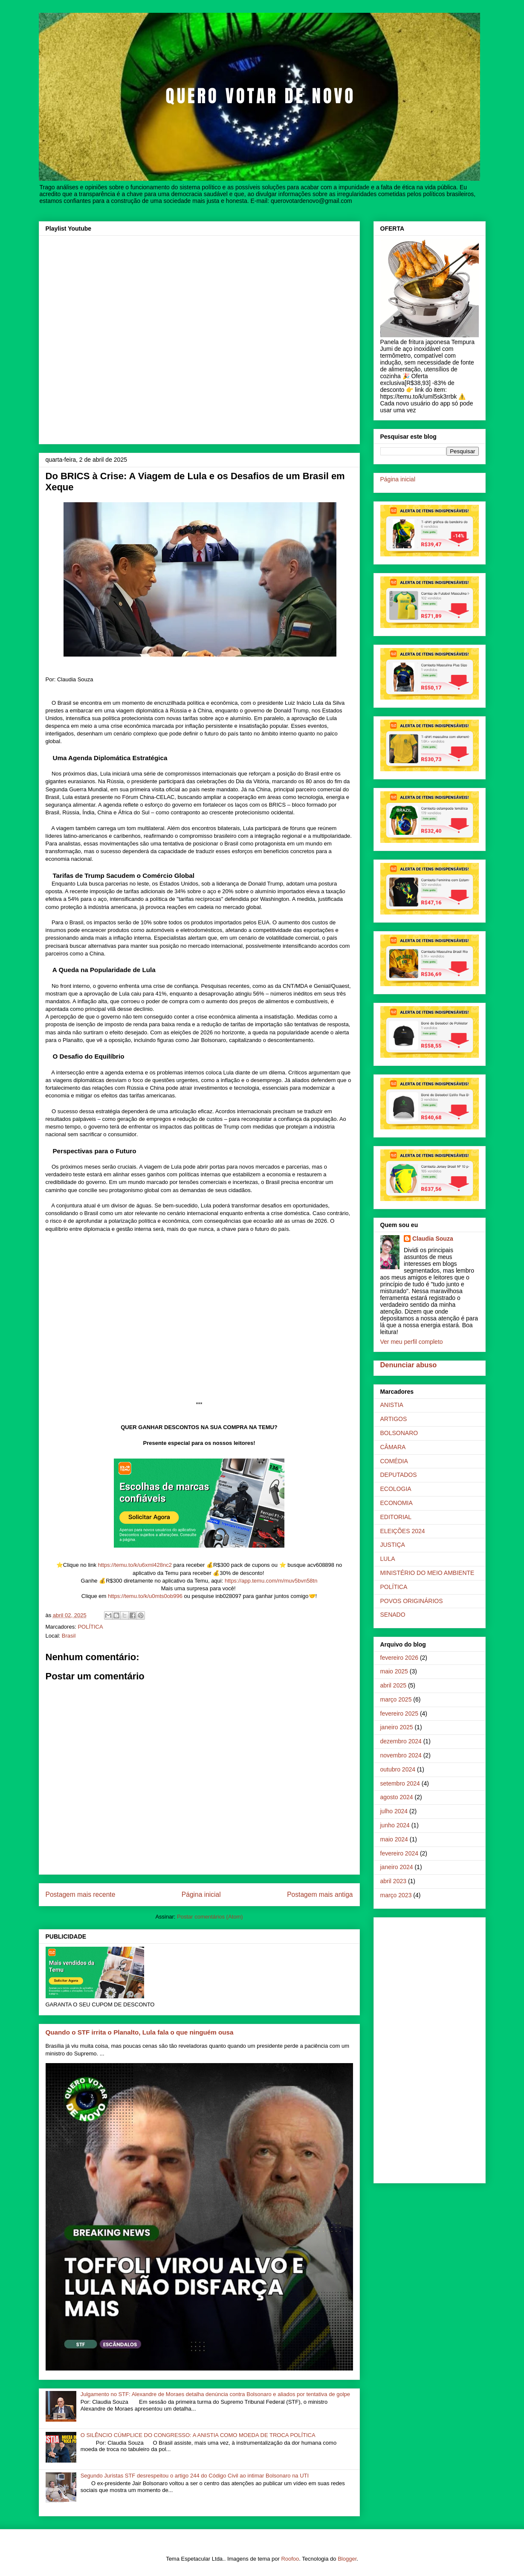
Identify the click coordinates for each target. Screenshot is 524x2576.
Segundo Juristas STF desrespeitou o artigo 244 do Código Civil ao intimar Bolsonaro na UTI (195, 2475)
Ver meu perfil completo (411, 1341)
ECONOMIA (396, 1502)
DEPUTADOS (398, 1474)
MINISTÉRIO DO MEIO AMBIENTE (427, 1572)
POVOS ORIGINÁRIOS (411, 1601)
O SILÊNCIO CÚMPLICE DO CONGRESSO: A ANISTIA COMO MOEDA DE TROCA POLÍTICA (198, 2435)
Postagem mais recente (81, 1894)
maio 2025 (394, 1671)
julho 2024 (394, 1811)
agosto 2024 (396, 1797)
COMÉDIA (394, 1461)
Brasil (69, 1635)
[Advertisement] (429, 2049)
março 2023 (396, 1895)
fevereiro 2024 (399, 1853)
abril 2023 (393, 1881)
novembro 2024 (401, 1755)
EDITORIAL (396, 1517)
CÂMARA (393, 1447)
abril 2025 (393, 1685)
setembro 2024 (400, 1783)
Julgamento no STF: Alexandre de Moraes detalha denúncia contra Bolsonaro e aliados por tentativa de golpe (215, 2394)
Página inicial (201, 1894)
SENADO (392, 1614)
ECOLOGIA (395, 1488)
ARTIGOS (393, 1418)
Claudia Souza (432, 1238)
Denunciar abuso (408, 1365)
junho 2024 (395, 1825)
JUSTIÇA (392, 1544)
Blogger (347, 2559)
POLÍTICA (90, 1627)
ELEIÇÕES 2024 (402, 1531)
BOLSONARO (399, 1433)
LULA (387, 1558)
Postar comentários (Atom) (210, 1916)
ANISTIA (391, 1404)
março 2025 (396, 1699)
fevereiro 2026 (399, 1657)
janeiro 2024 (396, 1867)
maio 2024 (394, 1839)
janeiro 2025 (396, 1727)
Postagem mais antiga (320, 1894)
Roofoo (290, 2559)
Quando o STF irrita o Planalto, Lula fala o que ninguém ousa (140, 2032)
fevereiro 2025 (399, 1713)
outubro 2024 (398, 1769)
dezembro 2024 (401, 1741)
